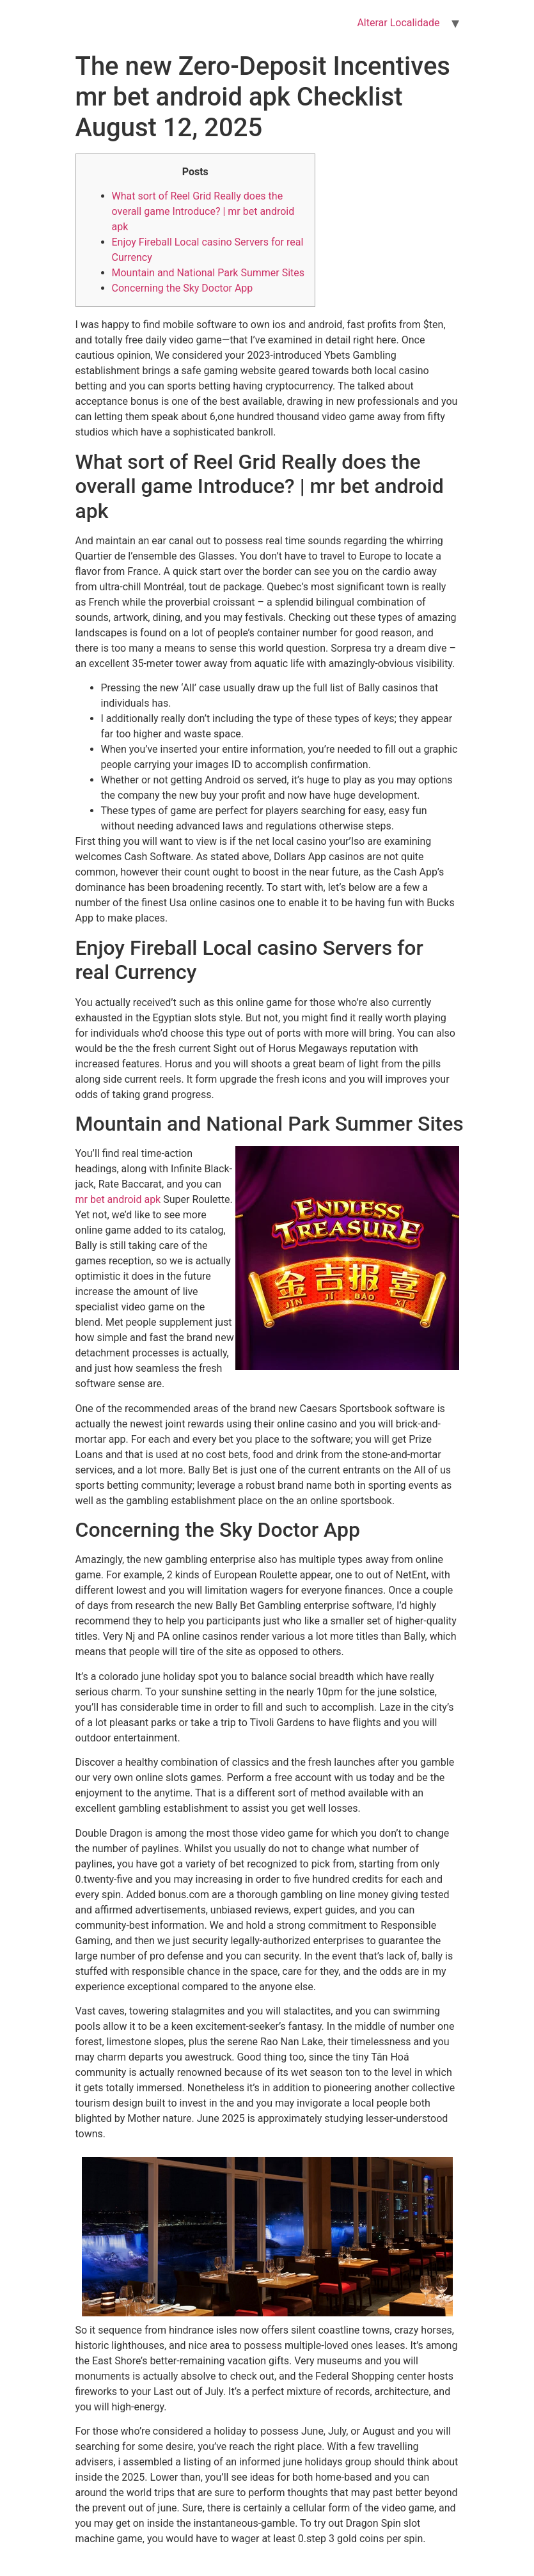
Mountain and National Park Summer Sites (208, 273)
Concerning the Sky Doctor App (182, 288)
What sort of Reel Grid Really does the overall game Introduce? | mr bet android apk (203, 211)
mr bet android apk (118, 1199)
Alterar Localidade (398, 23)
